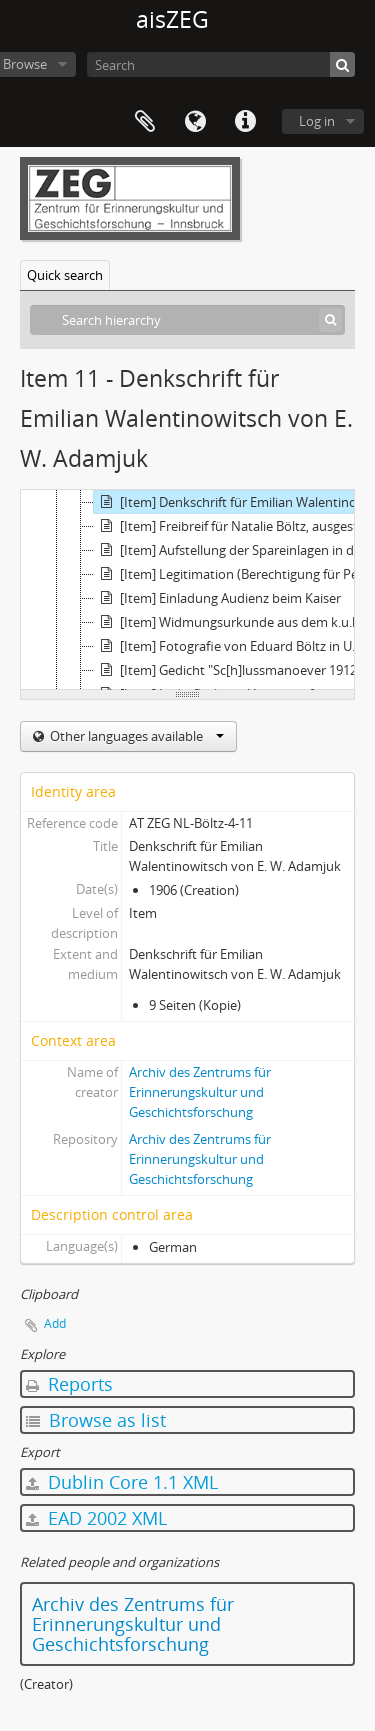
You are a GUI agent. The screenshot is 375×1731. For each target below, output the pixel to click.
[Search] (221, 64)
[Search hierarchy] (187, 320)
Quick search (65, 275)
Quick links (245, 122)
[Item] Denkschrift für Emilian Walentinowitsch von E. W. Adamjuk (233, 502)
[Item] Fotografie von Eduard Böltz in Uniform (233, 646)
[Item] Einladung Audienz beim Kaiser (217, 598)
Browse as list (96, 1420)
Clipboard (145, 122)
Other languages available (135, 736)
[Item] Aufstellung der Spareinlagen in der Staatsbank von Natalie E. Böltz (233, 550)
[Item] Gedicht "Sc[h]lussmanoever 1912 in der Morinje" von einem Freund (233, 670)
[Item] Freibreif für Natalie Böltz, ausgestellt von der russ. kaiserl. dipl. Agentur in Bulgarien (233, 526)
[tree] (187, 590)
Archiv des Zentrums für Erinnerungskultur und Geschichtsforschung (200, 1092)
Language (195, 122)
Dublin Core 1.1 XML (122, 1482)
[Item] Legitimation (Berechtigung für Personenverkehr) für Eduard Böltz (233, 574)
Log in (317, 121)
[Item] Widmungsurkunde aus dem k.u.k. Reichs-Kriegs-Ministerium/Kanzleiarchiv (233, 622)
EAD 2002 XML (96, 1518)
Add (55, 1323)
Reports (69, 1384)
